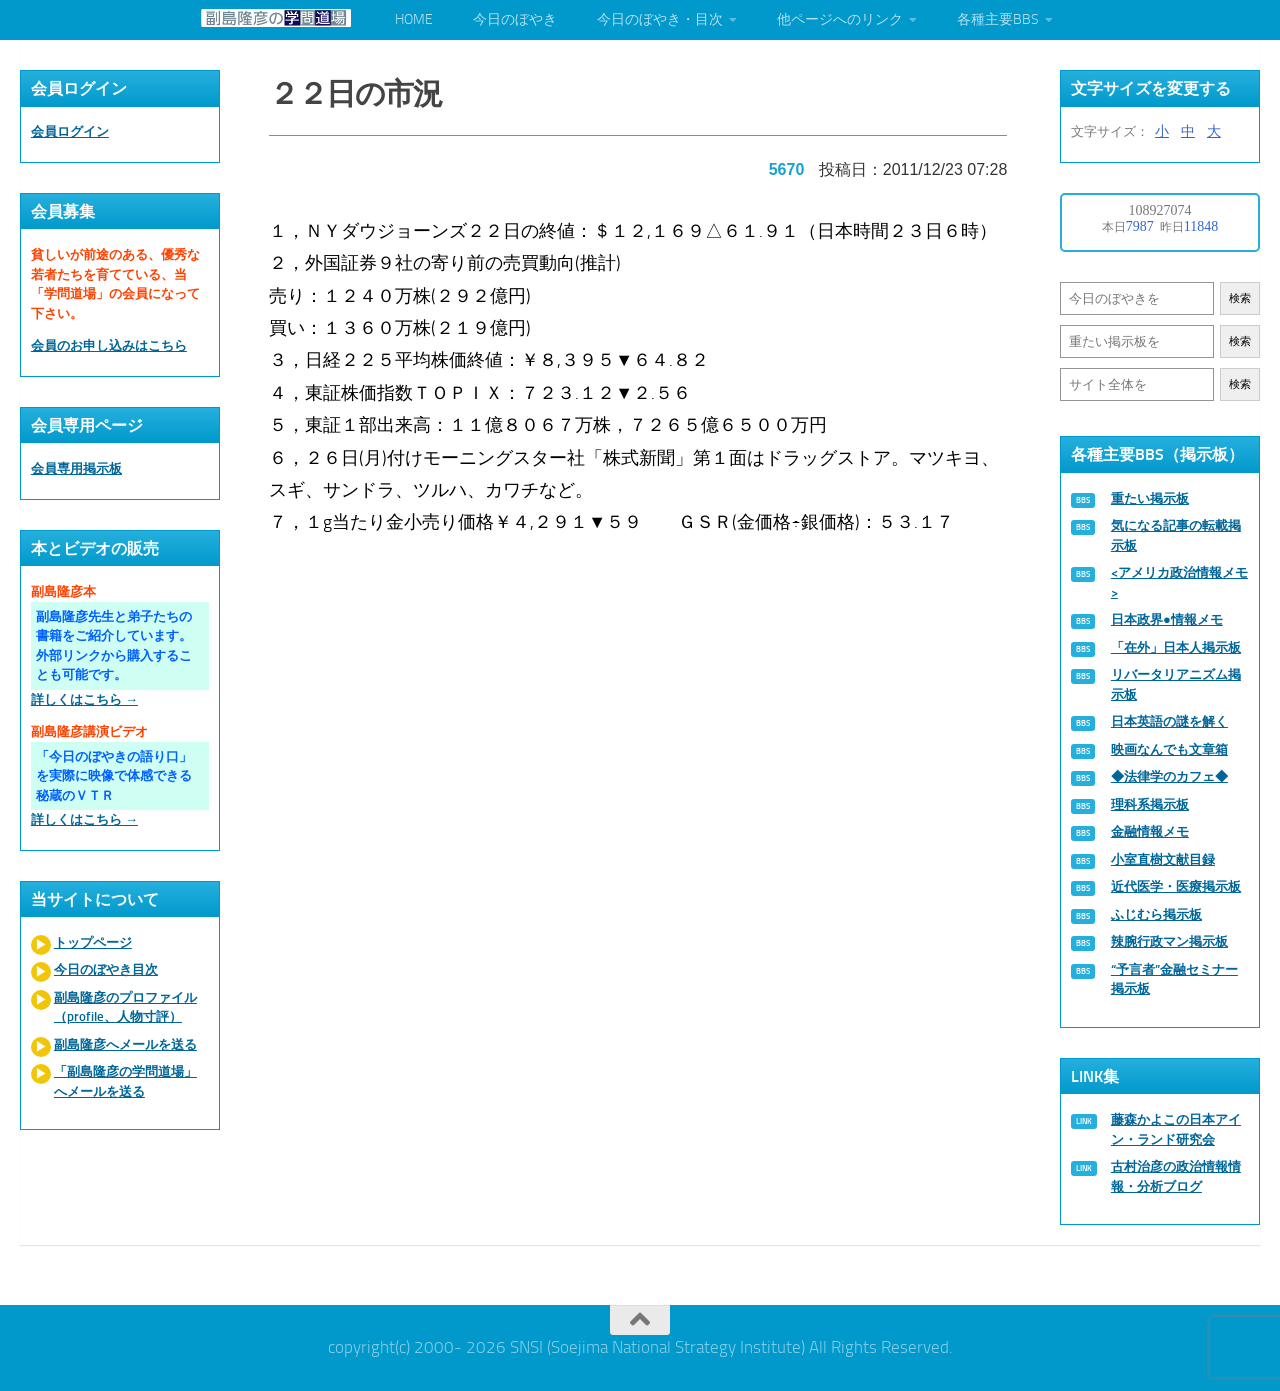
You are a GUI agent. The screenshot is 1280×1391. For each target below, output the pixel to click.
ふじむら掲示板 (1156, 914)
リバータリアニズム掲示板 (1176, 684)
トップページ (93, 942)
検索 (1240, 298)
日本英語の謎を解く (1169, 721)
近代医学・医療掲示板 (1176, 886)
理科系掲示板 (1150, 804)
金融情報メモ (1150, 831)
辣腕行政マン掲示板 (1169, 941)
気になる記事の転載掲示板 (1176, 535)
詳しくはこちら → (84, 699)
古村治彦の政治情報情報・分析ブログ (1176, 1176)
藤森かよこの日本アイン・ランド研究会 (1176, 1129)
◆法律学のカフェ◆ (1169, 776)
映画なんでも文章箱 (1169, 749)
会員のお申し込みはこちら (109, 345)
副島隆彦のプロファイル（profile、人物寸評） (125, 1007)
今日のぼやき (515, 19)
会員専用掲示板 (76, 468)
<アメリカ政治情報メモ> (1179, 582)
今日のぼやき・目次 (660, 19)
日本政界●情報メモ (1167, 619)
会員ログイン (70, 131)
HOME (414, 19)
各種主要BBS (998, 19)
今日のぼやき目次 (106, 969)
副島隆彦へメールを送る (125, 1044)
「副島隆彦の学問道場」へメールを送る (125, 1081)
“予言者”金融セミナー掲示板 (1174, 979)
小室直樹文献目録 (1163, 859)
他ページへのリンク (840, 19)
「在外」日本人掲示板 (1176, 647)
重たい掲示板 (1150, 498)
